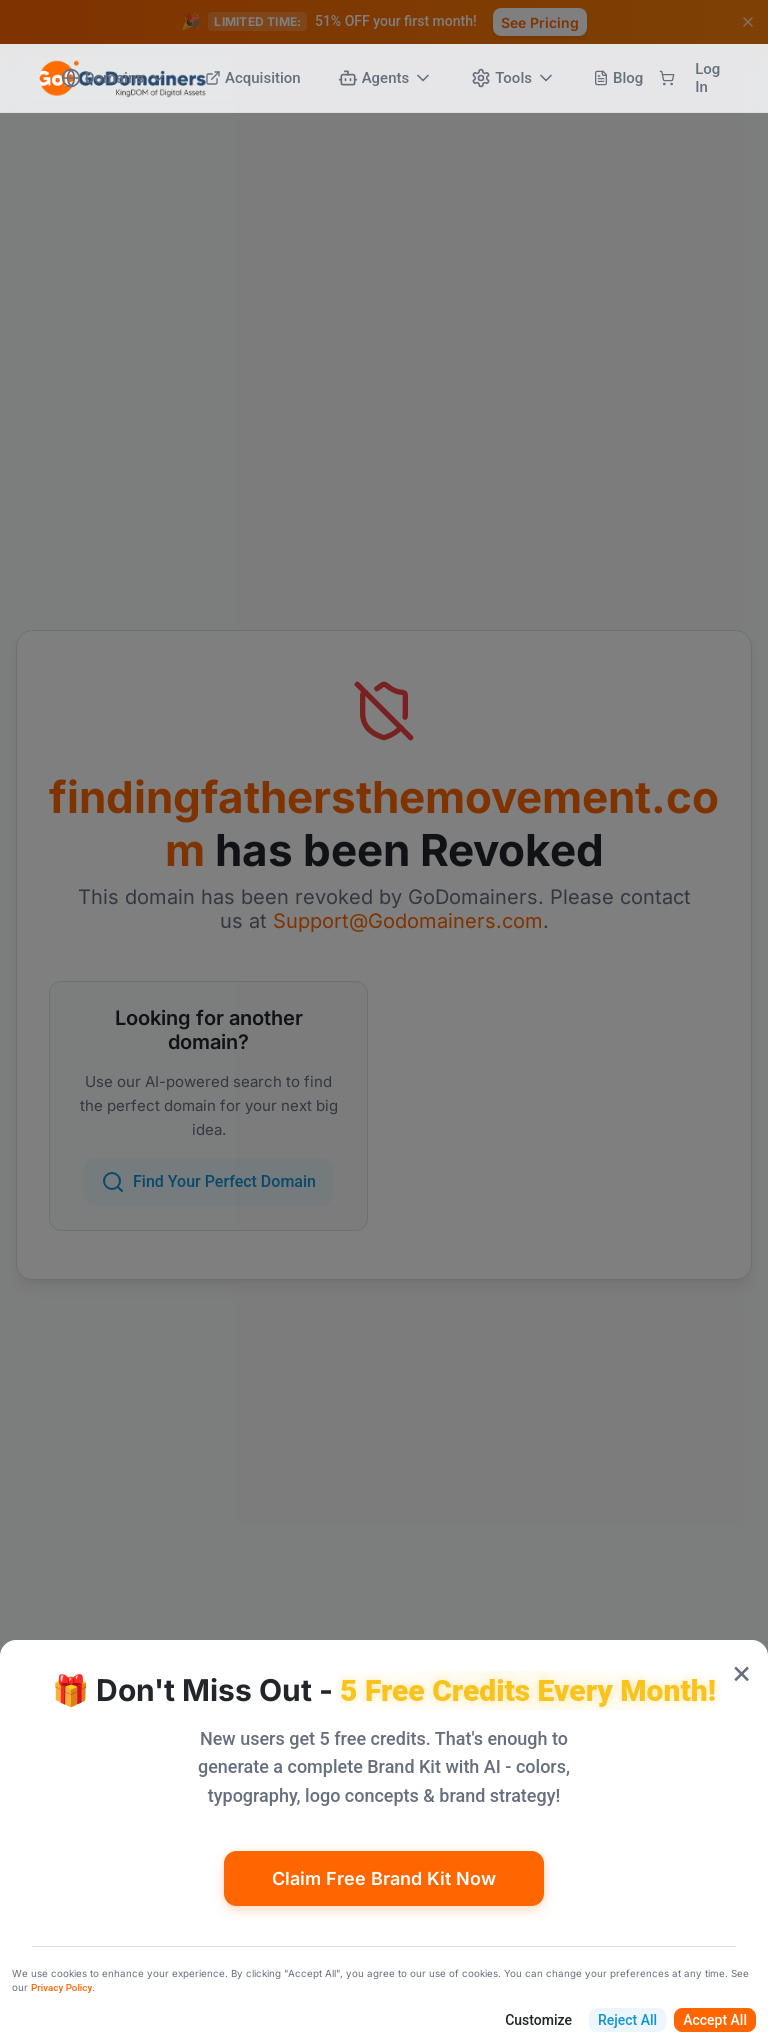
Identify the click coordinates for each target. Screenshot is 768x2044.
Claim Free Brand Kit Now (384, 1878)
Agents (386, 78)
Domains (114, 78)
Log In (707, 78)
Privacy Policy (61, 1987)
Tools (513, 78)
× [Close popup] (741, 1671)
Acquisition (253, 78)
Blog (618, 78)
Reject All (627, 2020)
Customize (538, 2020)
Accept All (715, 2020)
